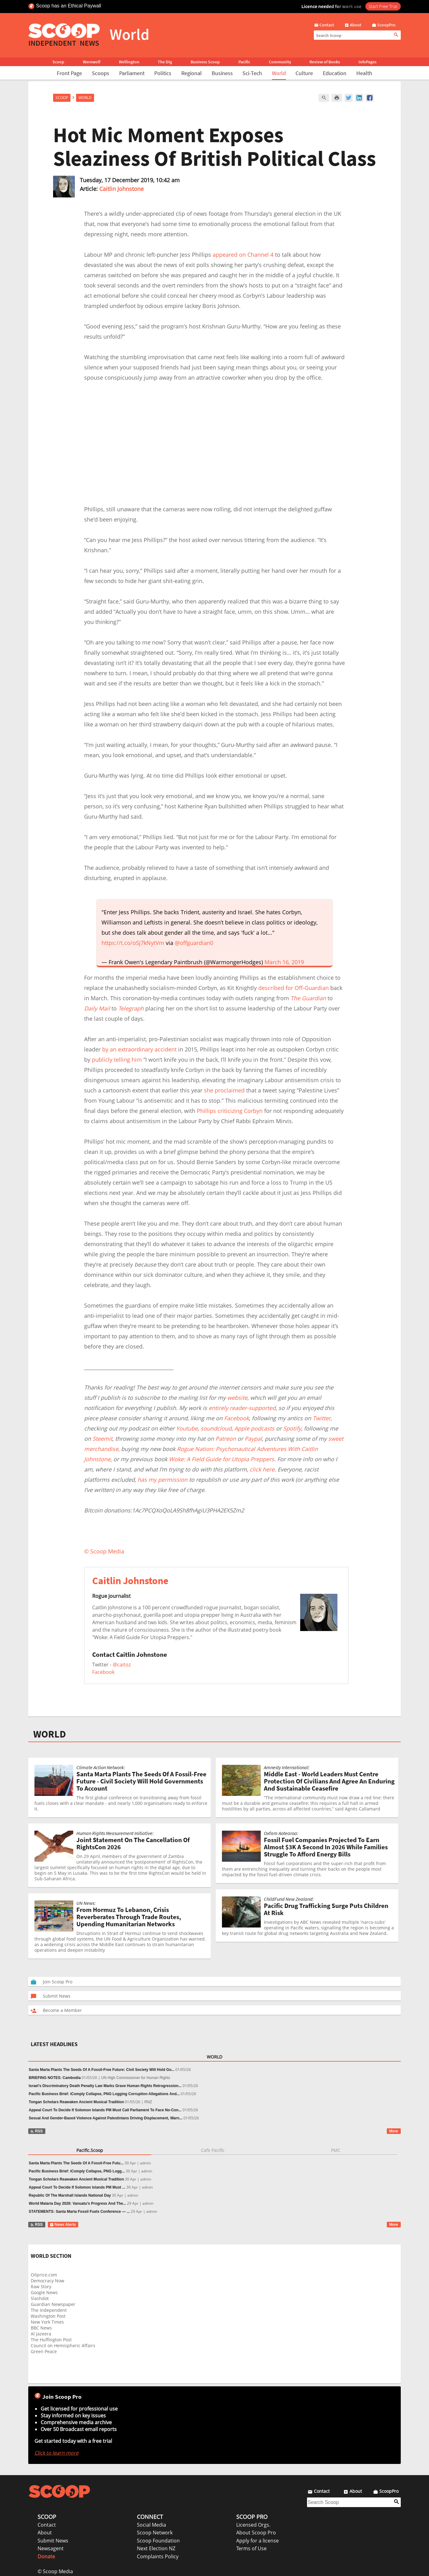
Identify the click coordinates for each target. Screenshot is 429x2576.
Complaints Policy (157, 2556)
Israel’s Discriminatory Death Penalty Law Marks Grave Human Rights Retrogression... (105, 2086)
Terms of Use (251, 2548)
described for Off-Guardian (293, 988)
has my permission (162, 1479)
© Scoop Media (55, 2571)
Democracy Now (47, 2281)
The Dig (165, 62)
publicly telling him (117, 1059)
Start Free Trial (383, 6)
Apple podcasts (254, 1428)
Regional (191, 73)
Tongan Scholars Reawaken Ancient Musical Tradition (76, 2102)
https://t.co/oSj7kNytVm (133, 943)
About (45, 2532)
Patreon (225, 1438)
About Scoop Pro (256, 2532)
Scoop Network (155, 2532)
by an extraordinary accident (139, 1049)
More (393, 2131)
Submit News (53, 2540)
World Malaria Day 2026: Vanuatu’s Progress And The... (77, 2203)
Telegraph (131, 1008)
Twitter (322, 1418)
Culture (304, 73)
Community (280, 62)
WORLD (49, 1734)
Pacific (244, 62)
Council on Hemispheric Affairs (63, 2345)
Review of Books (324, 62)
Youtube (187, 1428)
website (237, 1397)
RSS (36, 2131)
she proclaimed (224, 1090)
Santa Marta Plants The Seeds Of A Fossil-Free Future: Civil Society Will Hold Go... (102, 2070)
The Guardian (308, 998)
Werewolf (91, 62)
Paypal (253, 1438)
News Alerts (63, 2224)
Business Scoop (205, 62)
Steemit (102, 1438)
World (279, 73)
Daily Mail (97, 1008)
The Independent (49, 2310)
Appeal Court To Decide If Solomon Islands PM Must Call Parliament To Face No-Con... (105, 2110)
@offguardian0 (194, 943)
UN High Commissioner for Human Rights (135, 2078)
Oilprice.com (44, 2275)
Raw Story (41, 2286)
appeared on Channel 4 (243, 254)
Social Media (151, 2524)
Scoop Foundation (158, 2540)
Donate (46, 2556)
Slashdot (40, 2298)
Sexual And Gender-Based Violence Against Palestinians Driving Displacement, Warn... (106, 2118)
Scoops (100, 73)
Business (222, 73)
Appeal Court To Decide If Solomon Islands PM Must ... (77, 2187)
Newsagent (51, 2548)
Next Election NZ (156, 2548)
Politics (162, 73)
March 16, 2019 (284, 962)
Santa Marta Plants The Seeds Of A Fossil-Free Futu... (76, 2163)
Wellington (129, 62)
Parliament (132, 73)
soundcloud (216, 1428)
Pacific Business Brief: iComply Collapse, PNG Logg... (77, 2171)
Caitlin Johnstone (121, 188)
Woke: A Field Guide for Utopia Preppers (221, 1459)
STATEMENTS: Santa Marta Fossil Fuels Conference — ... (79, 2211)
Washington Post (48, 2316)
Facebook (236, 1418)
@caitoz (122, 1664)
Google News (44, 2292)
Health (364, 73)
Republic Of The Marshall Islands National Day (70, 2195)
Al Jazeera (41, 2334)
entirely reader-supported (242, 1408)
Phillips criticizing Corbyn (230, 1110)
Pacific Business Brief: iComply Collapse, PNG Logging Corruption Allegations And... (104, 2094)
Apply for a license (257, 2540)
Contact (47, 2524)
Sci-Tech (252, 73)
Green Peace (44, 2351)
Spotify (292, 1428)
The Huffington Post (51, 2340)
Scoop (58, 62)
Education (334, 73)
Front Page (69, 73)
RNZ (148, 2102)
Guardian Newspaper (53, 2304)
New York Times (47, 2322)
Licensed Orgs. (253, 2524)
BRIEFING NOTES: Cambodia (55, 2078)
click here (262, 1469)
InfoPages (368, 62)
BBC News (41, 2328)
